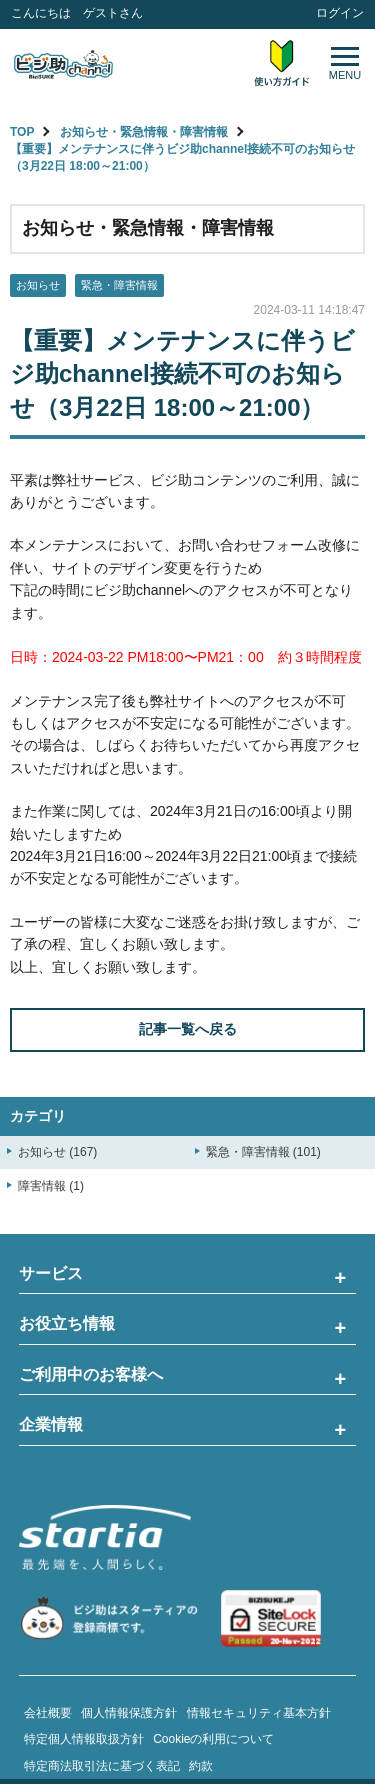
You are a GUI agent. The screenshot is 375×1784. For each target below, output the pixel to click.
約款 (201, 1766)
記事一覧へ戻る (188, 1029)
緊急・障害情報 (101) (263, 1152)
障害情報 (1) (51, 1186)
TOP (22, 132)
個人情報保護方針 (129, 1713)
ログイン (340, 13)
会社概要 (48, 1713)
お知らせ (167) (57, 1152)
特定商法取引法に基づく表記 (102, 1766)
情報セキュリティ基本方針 (259, 1713)
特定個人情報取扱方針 (84, 1739)
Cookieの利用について (213, 1739)
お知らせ (38, 285)
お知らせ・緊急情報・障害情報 (144, 132)
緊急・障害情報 (119, 285)
